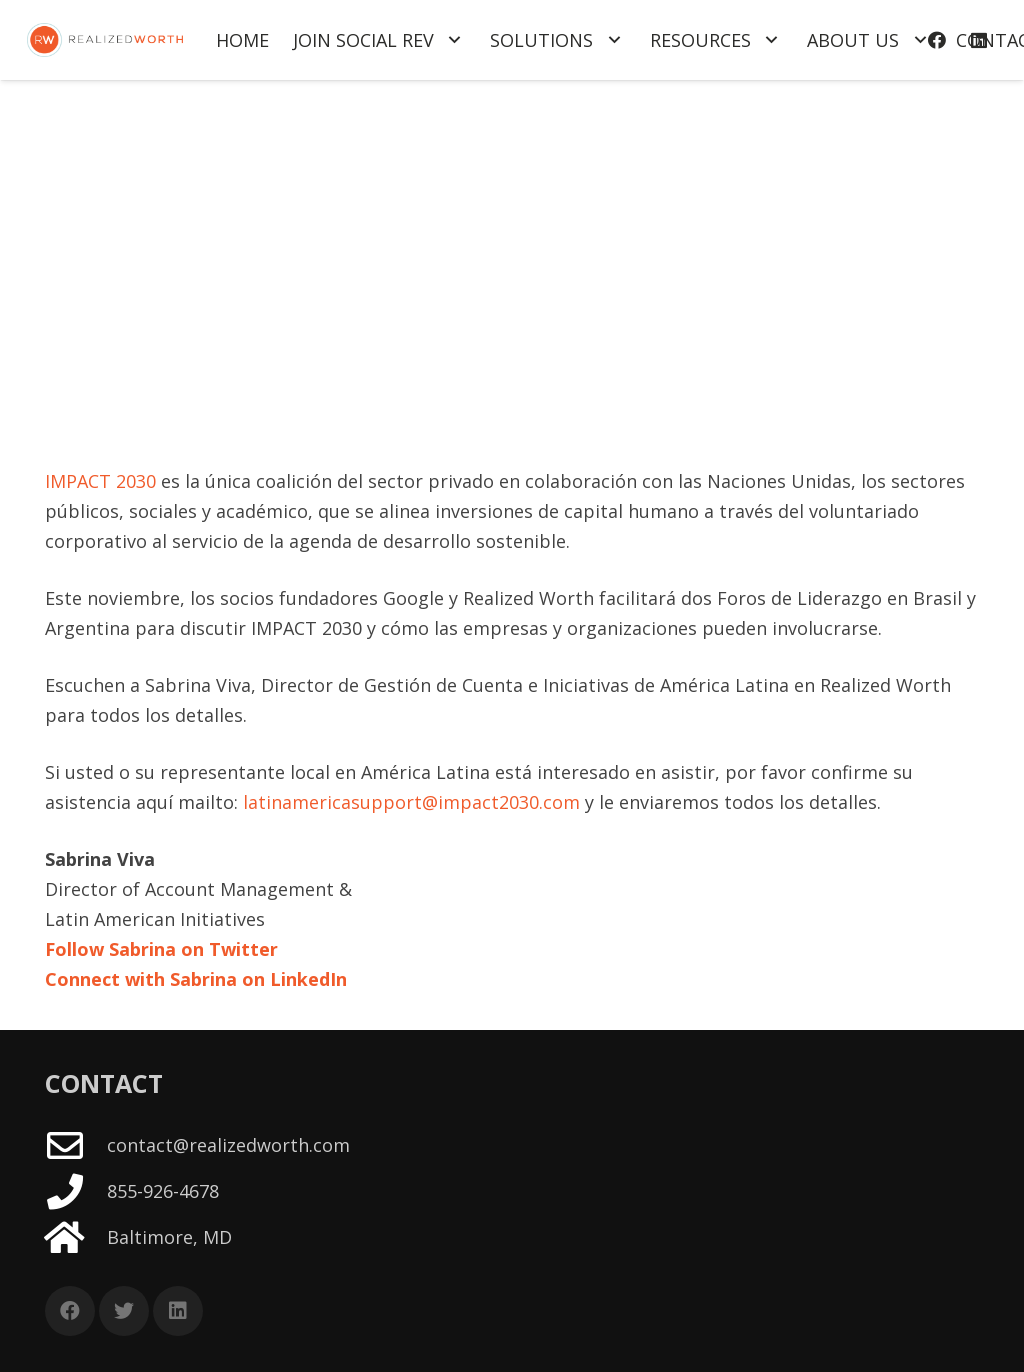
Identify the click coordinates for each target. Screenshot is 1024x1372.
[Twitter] (124, 1311)
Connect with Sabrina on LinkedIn (196, 979)
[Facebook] (70, 1311)
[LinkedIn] (178, 1311)
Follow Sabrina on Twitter (161, 949)
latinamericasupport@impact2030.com (411, 802)
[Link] (105, 40)
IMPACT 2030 (100, 481)
